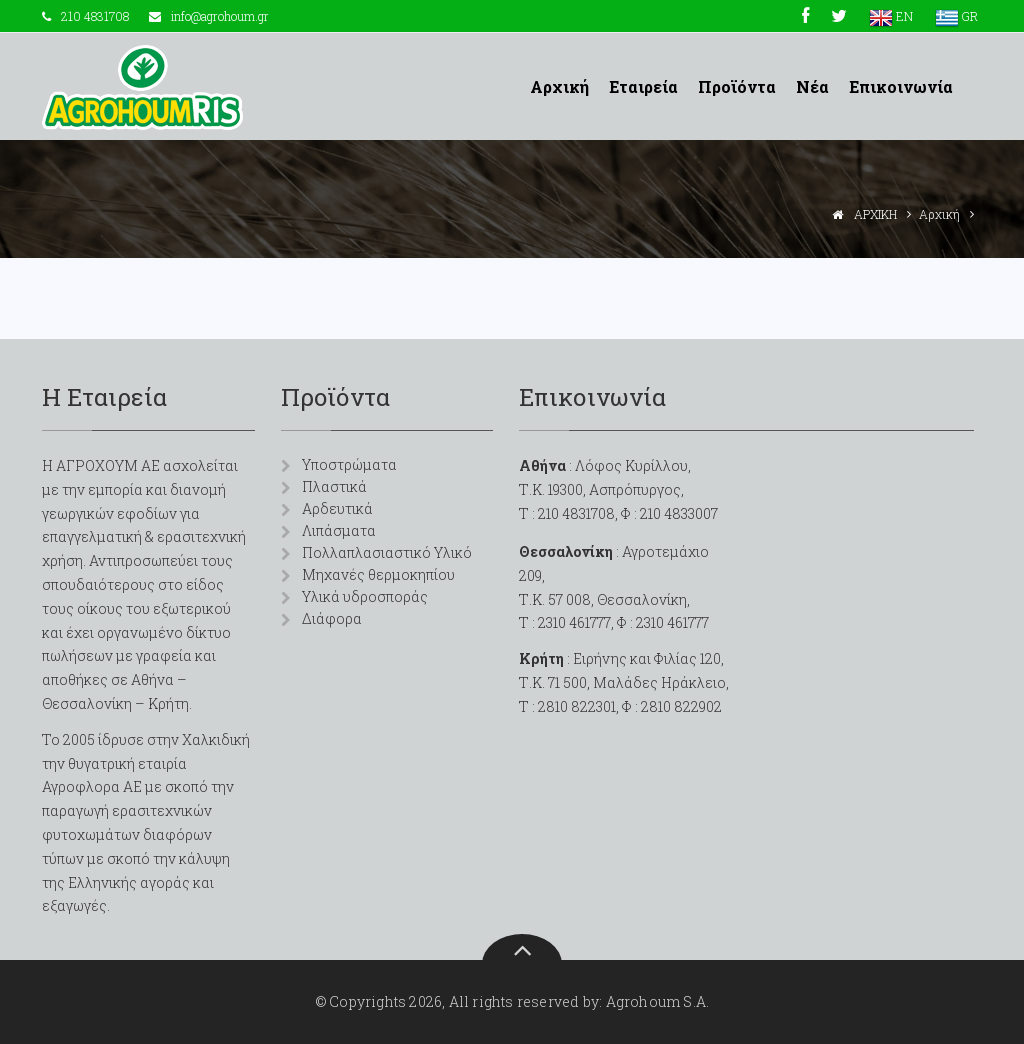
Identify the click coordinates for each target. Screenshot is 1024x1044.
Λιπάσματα (339, 530)
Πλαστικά (334, 486)
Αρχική (559, 86)
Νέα (812, 86)
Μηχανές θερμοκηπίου (378, 574)
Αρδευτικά (337, 508)
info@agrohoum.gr (220, 16)
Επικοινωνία (901, 86)
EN (891, 16)
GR (956, 16)
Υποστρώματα (349, 464)
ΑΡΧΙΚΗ (875, 214)
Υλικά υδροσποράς (365, 596)
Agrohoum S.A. (658, 1001)
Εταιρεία (643, 86)
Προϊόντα (737, 86)
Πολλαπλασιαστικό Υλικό (387, 552)
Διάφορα (332, 618)
